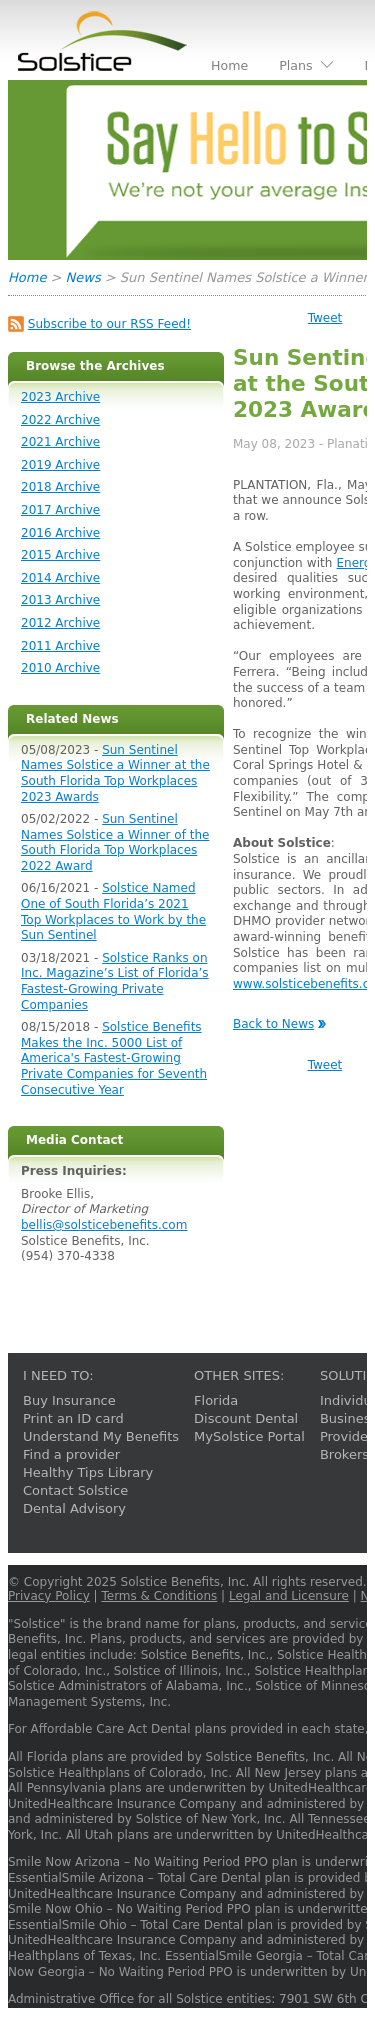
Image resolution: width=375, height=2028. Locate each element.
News (83, 277)
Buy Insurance (69, 1400)
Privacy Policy (49, 1596)
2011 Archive (60, 646)
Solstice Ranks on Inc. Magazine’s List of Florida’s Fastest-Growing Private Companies (115, 981)
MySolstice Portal (249, 1436)
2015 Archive (60, 555)
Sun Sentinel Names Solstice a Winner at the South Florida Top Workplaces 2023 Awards (115, 773)
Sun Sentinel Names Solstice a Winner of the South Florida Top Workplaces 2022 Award (115, 842)
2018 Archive (60, 487)
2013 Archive (60, 600)
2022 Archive (60, 420)
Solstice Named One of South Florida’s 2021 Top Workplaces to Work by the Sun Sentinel (113, 911)
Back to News (273, 1024)
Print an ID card (73, 1418)
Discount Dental (246, 1418)
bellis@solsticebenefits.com (104, 1225)
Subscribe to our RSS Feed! (109, 324)
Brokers (344, 1454)
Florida (216, 1400)
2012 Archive (60, 623)
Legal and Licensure (289, 1596)
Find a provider (71, 1454)
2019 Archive (60, 465)
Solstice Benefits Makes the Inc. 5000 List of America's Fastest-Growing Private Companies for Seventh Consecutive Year (114, 1058)
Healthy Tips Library (88, 1472)
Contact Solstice (75, 1490)
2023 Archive (60, 397)
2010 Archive (60, 668)
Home (27, 277)
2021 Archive (60, 442)
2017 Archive (60, 510)
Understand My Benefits (101, 1436)
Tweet (325, 318)
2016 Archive (60, 533)
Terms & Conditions (159, 1596)
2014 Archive (60, 578)
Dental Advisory (74, 1508)
